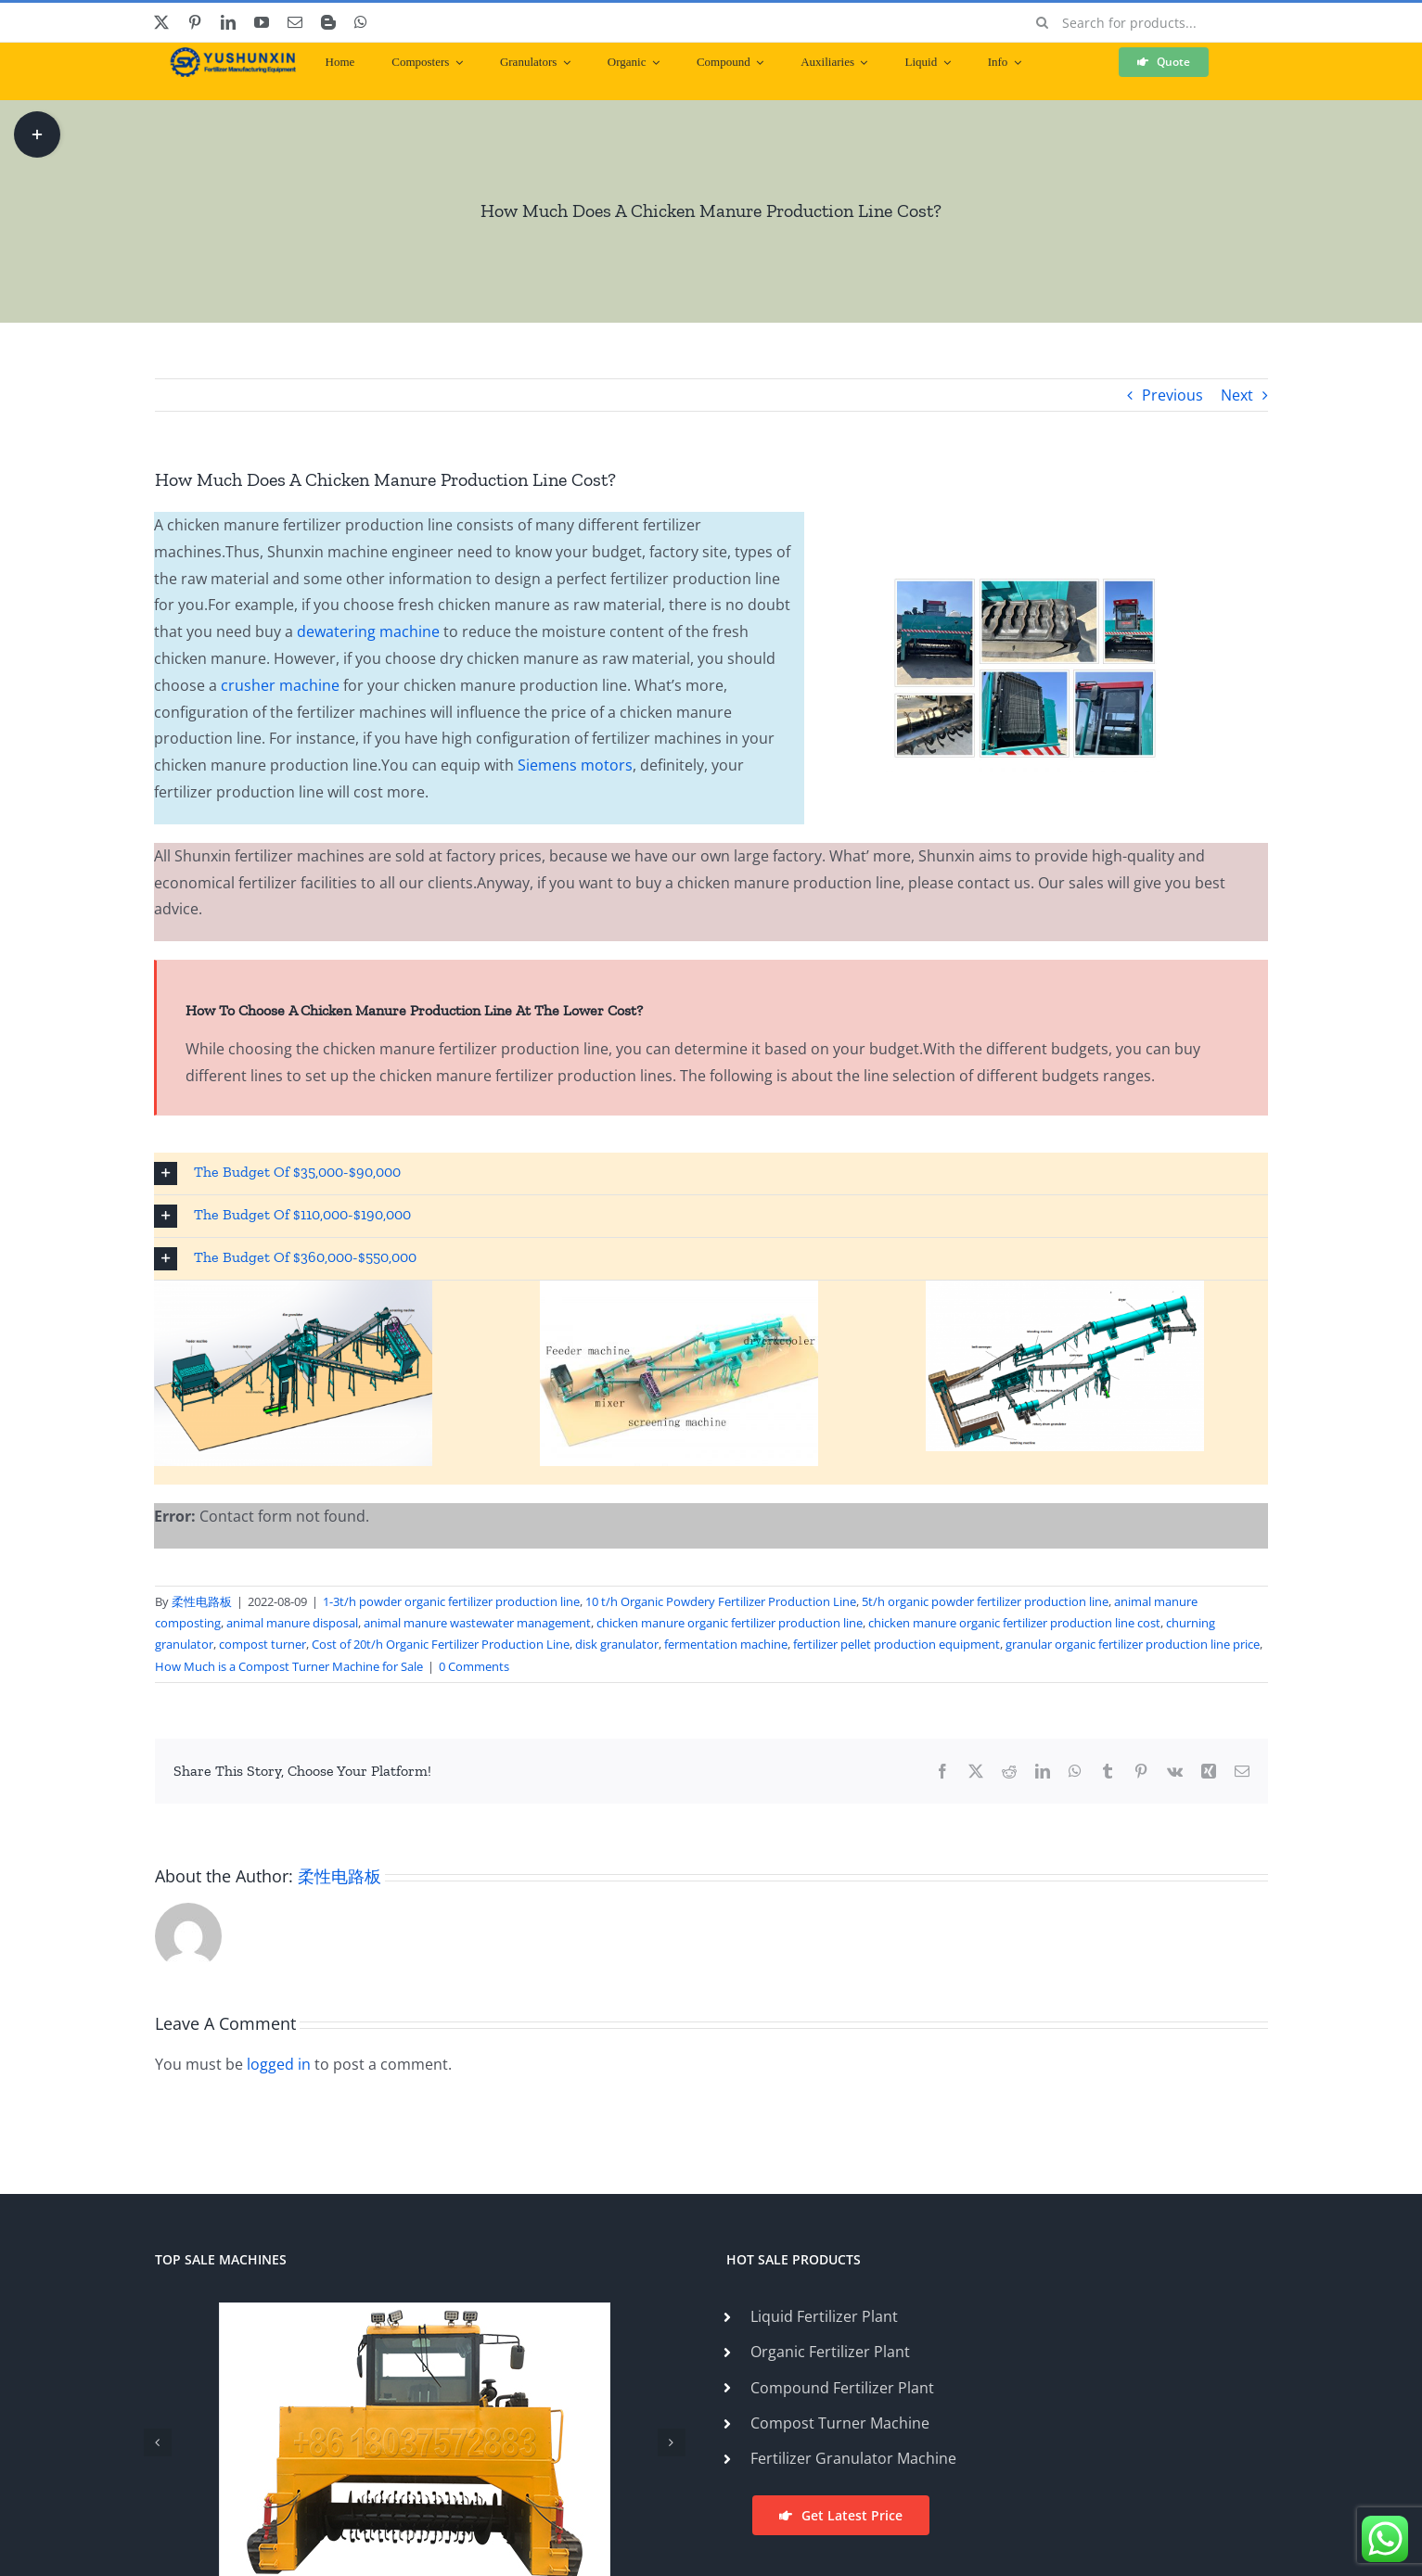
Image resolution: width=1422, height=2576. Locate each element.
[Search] (1041, 22)
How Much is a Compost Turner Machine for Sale (289, 1666)
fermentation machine (726, 1644)
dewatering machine (368, 631)
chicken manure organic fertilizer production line (729, 1622)
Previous (1172, 395)
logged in (279, 2064)
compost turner (262, 1644)
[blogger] (328, 22)
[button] (710, 1173)
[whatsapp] (360, 22)
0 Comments (474, 1666)
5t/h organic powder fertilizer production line (985, 1601)
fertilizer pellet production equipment (896, 1644)
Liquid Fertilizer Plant (824, 2316)
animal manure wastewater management (477, 1622)
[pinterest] (194, 22)
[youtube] (261, 22)
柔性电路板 (202, 1601)
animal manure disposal (292, 1622)
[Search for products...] (1144, 22)
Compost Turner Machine (839, 2423)
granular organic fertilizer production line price (1133, 1644)
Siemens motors (573, 765)
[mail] (295, 22)
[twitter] (161, 22)
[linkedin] (228, 22)
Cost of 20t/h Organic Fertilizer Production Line (441, 1644)
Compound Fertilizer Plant (842, 2388)
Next (1237, 395)
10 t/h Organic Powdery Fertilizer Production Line (720, 1601)
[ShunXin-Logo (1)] (228, 55)
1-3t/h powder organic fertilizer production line (451, 1601)
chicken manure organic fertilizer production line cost (1014, 1622)
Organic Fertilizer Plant (830, 2351)
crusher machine (280, 685)
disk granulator (617, 1644)
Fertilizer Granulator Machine (853, 2458)
